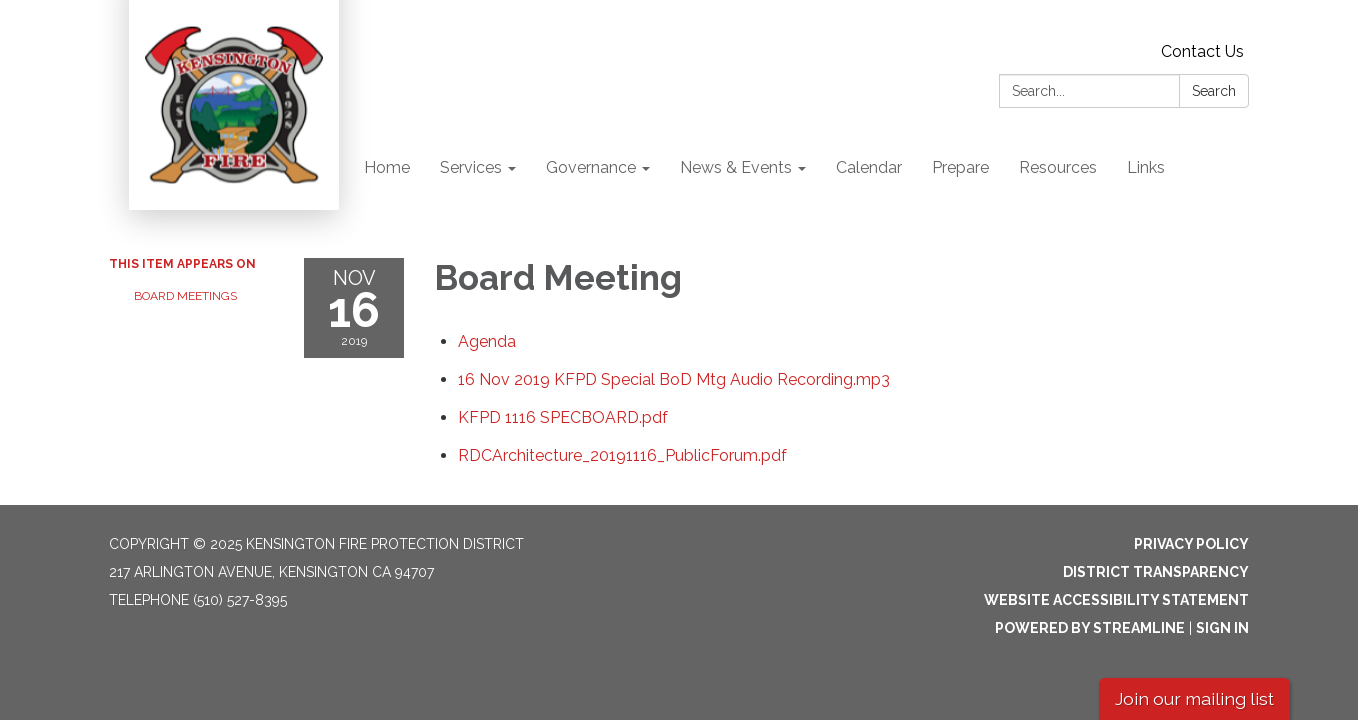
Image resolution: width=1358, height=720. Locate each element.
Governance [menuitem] (591, 167)
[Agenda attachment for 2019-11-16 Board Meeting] (487, 341)
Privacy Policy (1191, 544)
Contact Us (1202, 51)
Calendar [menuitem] (869, 167)
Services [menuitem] (471, 167)
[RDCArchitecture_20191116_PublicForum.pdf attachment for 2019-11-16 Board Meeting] (622, 455)
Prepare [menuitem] (960, 167)
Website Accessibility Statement (1116, 600)
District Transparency (1156, 572)
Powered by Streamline (1090, 628)
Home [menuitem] (387, 167)
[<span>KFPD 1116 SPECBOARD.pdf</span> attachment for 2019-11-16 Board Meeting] (563, 417)
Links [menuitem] (1146, 167)
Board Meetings (185, 296)
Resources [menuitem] (1058, 167)
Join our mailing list (1194, 698)
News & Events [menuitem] (736, 167)
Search (1214, 91)
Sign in (1222, 628)
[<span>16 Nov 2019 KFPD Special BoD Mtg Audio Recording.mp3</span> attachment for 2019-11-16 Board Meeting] (674, 379)
